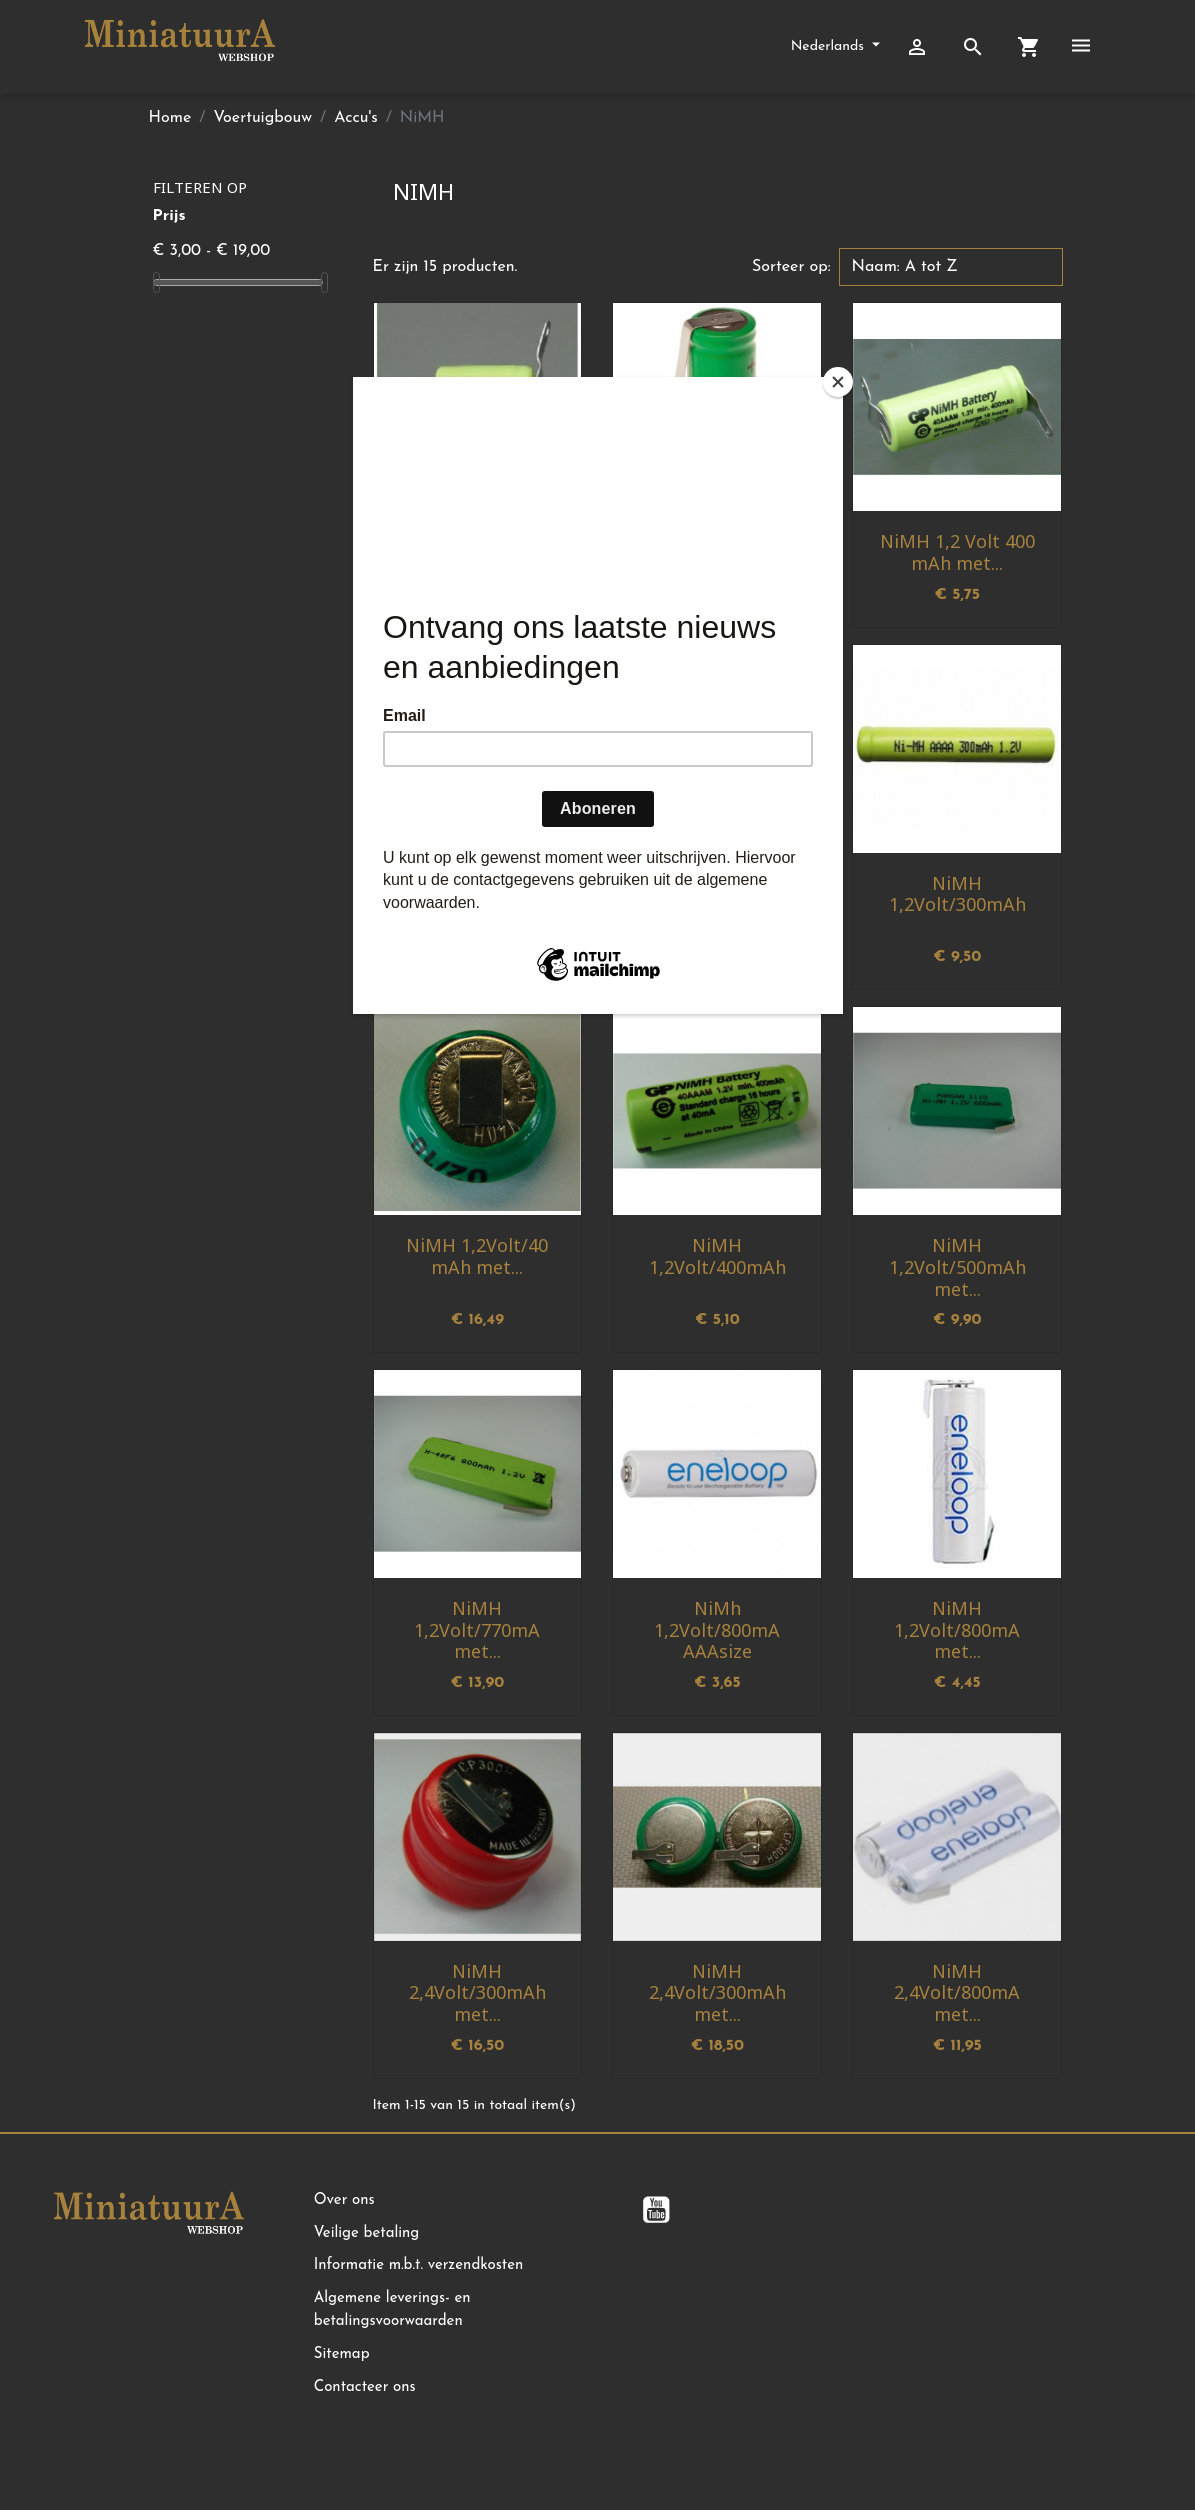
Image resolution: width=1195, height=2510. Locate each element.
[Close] (838, 382)
